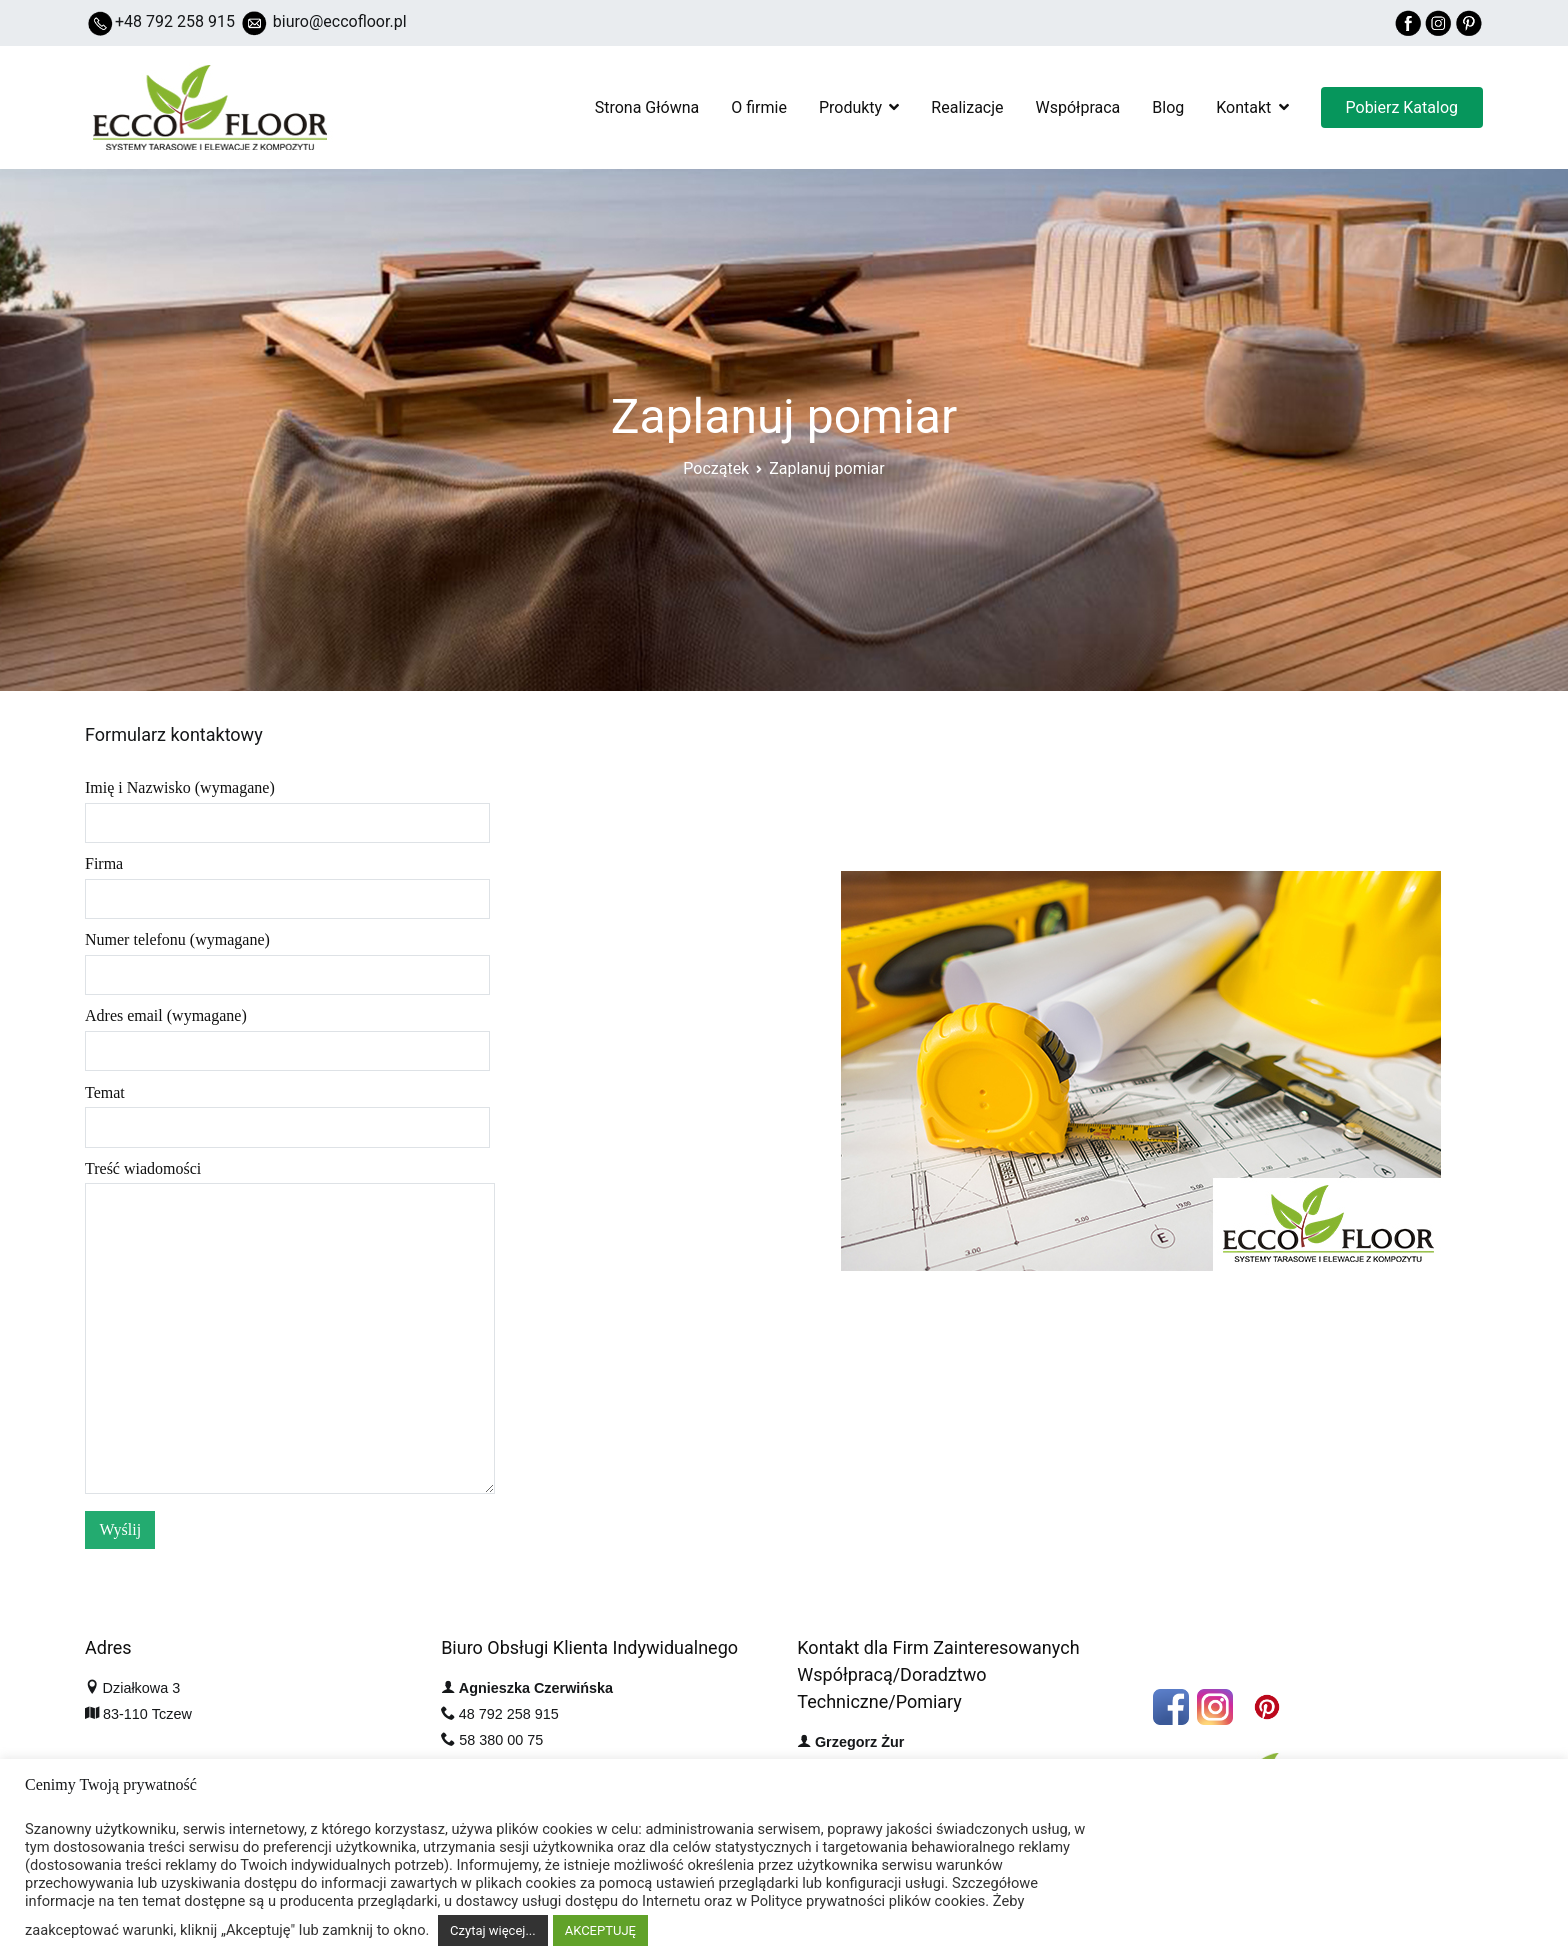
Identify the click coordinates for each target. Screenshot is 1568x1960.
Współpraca (1078, 107)
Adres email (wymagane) (287, 1033)
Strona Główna (647, 107)
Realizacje (967, 107)
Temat (287, 1110)
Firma (287, 881)
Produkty (850, 107)
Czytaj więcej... (493, 1930)
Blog (1168, 107)
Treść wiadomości (290, 1328)
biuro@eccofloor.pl (340, 21)
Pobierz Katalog (1402, 107)
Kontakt (1243, 107)
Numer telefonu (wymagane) (287, 957)
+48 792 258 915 (175, 21)
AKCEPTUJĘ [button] (600, 1930)
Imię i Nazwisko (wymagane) (287, 805)
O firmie (759, 107)
